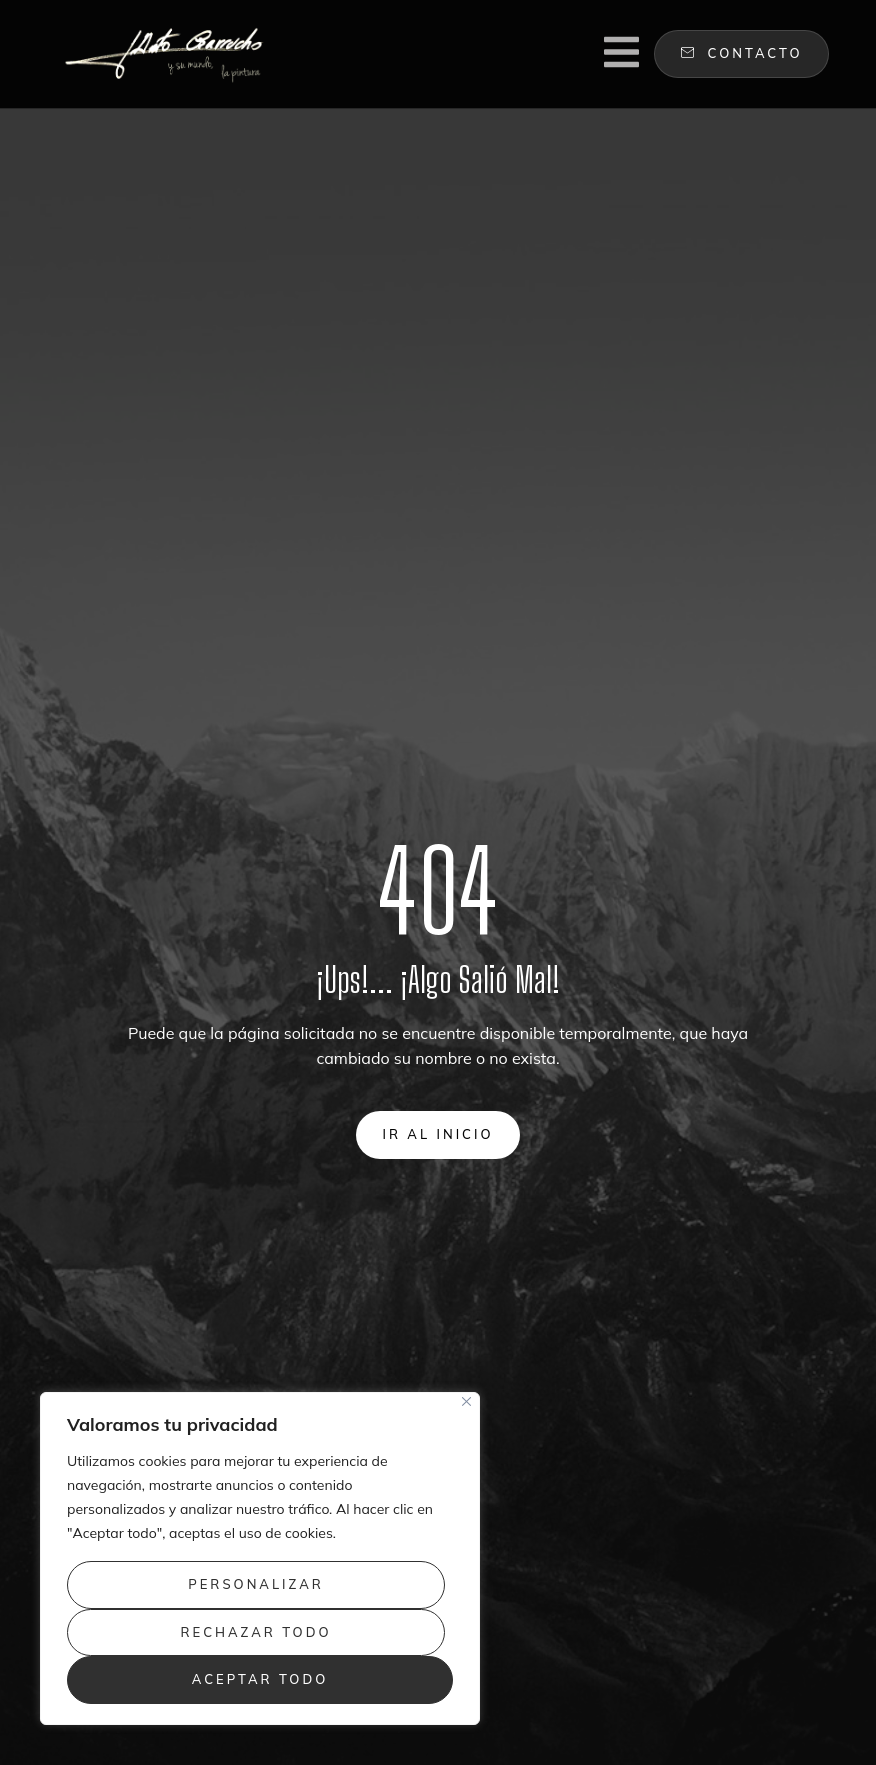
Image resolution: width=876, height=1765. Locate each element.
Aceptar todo (260, 1679)
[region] (260, 1558)
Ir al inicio (437, 1134)
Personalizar (256, 1584)
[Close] (466, 1401)
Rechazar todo (256, 1632)
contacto (741, 53)
